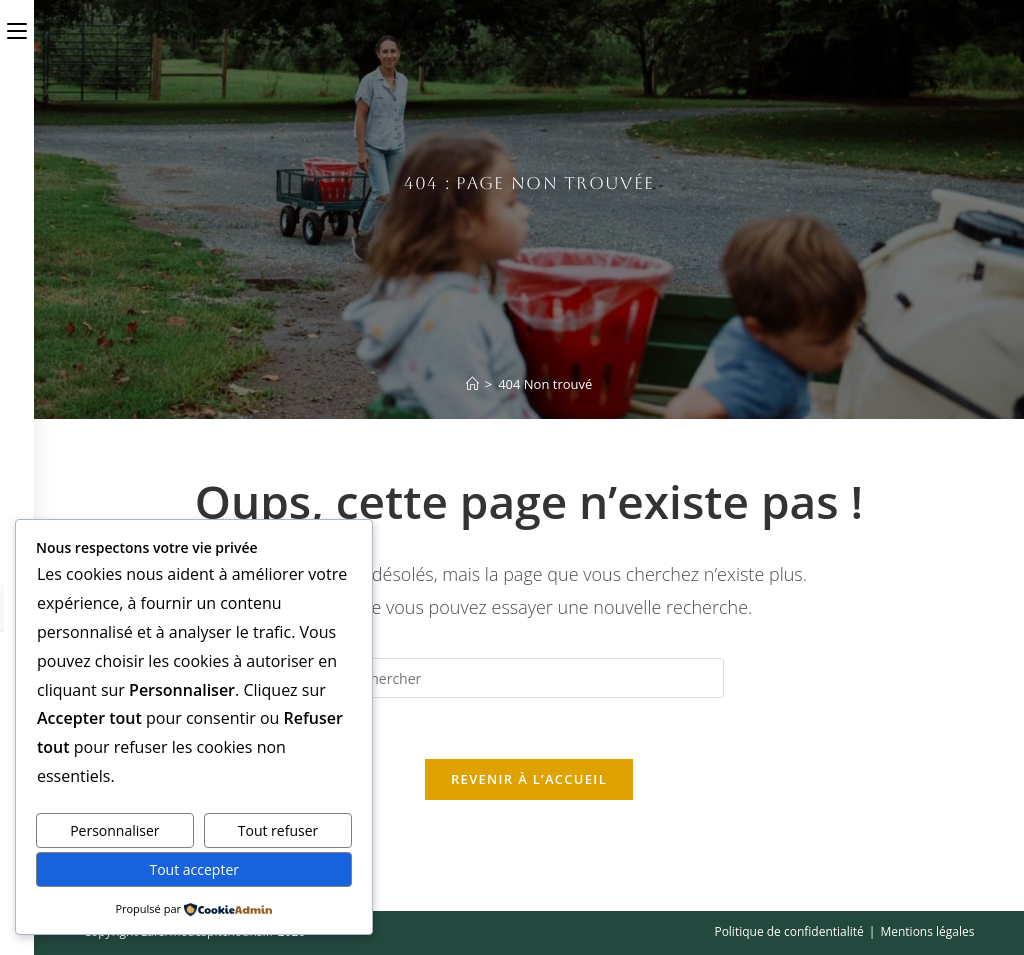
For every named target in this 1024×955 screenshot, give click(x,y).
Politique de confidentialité (788, 931)
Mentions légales (927, 931)
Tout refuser (278, 830)
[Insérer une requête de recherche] (529, 678)
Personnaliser (114, 830)
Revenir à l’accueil (529, 779)
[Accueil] (472, 384)
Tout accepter (194, 869)
